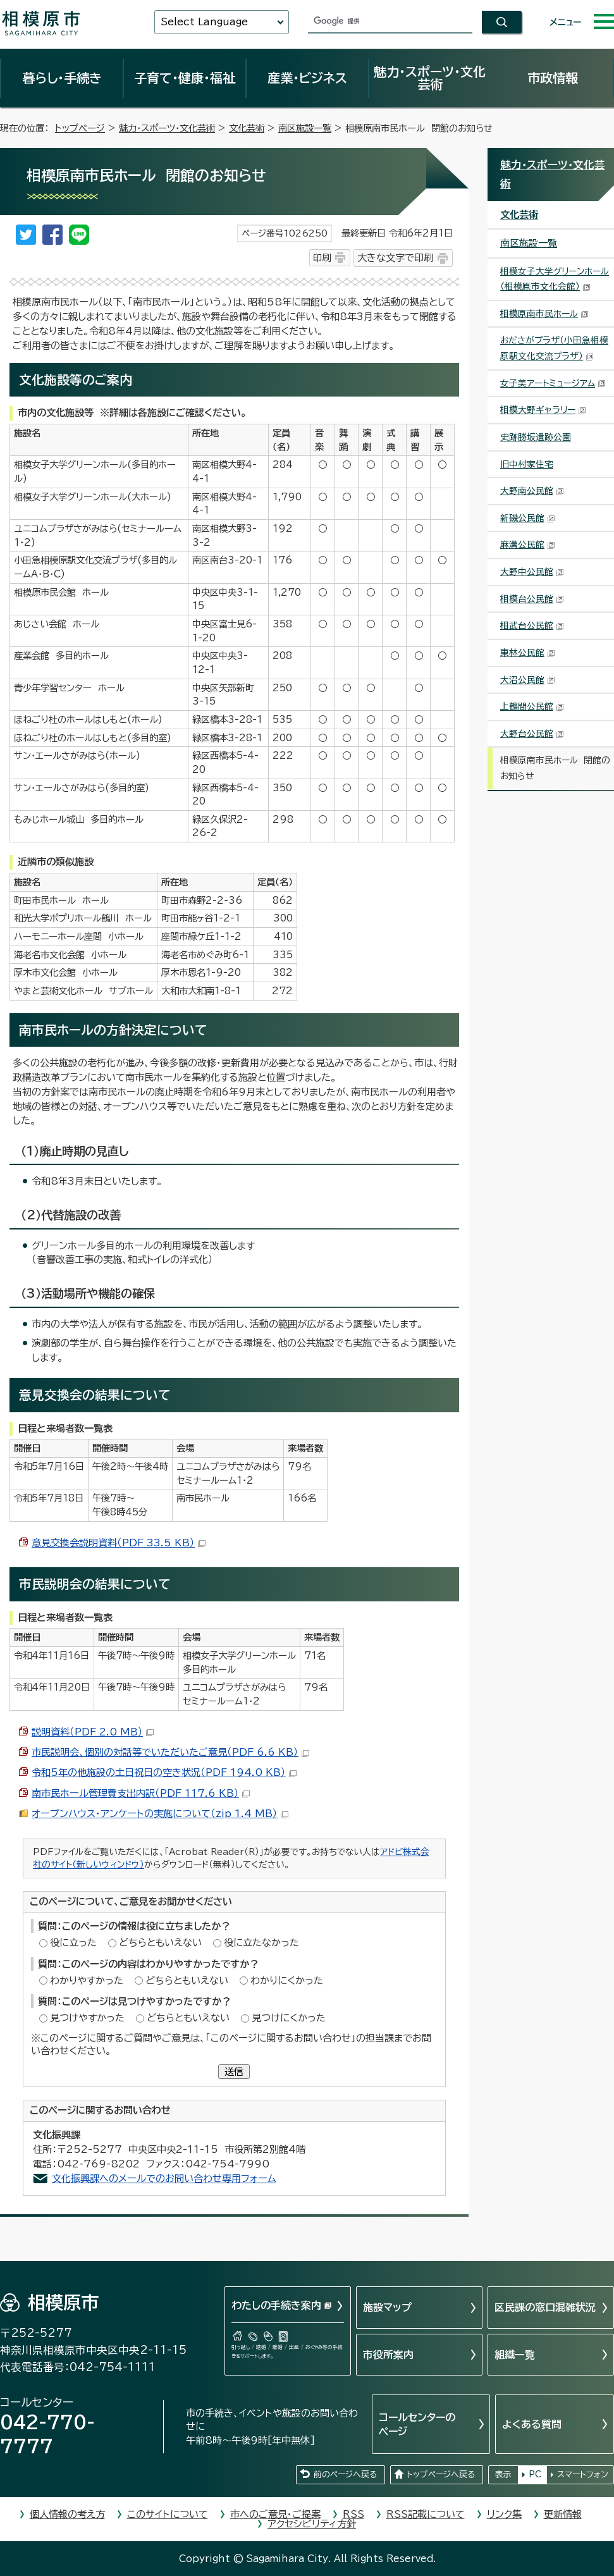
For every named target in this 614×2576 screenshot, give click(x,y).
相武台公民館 (532, 625)
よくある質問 (532, 2424)
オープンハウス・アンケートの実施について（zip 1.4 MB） (160, 1813)
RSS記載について (425, 2514)
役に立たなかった (261, 1942)
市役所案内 (388, 2355)
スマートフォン (582, 2474)
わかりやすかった (86, 1980)
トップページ (80, 128)
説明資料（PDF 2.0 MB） (93, 1732)
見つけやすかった (87, 2018)
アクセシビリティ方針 (311, 2524)
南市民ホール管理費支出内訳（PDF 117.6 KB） (141, 1793)
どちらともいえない (160, 1942)
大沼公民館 (527, 679)
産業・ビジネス (307, 77)
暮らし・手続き (62, 77)
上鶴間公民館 (532, 706)
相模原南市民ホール (544, 313)
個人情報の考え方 (67, 2514)
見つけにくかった (289, 2018)
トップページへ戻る (441, 2474)
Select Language (204, 22)
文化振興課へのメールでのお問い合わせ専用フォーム (164, 2178)
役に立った (73, 1942)
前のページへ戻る (345, 2474)
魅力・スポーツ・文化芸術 (430, 77)
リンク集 (504, 2514)
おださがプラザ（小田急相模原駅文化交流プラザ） (554, 348)
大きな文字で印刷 (395, 257)
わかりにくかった (286, 1980)
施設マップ (387, 2307)
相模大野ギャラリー (543, 409)
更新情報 (563, 2514)
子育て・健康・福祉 (184, 77)
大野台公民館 (532, 733)
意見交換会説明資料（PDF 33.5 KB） (119, 1543)
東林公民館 (527, 652)
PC (535, 2474)
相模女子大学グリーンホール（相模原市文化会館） (554, 279)
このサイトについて (167, 2514)
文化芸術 (246, 128)
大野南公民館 (532, 490)
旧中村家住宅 (526, 464)
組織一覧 (514, 2355)
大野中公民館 (532, 571)
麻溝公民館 (527, 544)
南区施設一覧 (304, 128)
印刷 (322, 257)
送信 (233, 2071)
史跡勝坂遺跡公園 (535, 437)
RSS (353, 2514)
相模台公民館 (532, 599)
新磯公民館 (527, 518)
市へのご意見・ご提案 (275, 2514)
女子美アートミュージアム (553, 383)
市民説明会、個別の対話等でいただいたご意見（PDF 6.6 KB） (170, 1752)
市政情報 (552, 77)
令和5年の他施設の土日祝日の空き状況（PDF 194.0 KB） (164, 1772)
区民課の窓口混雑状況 (545, 2307)
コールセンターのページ (417, 2424)
